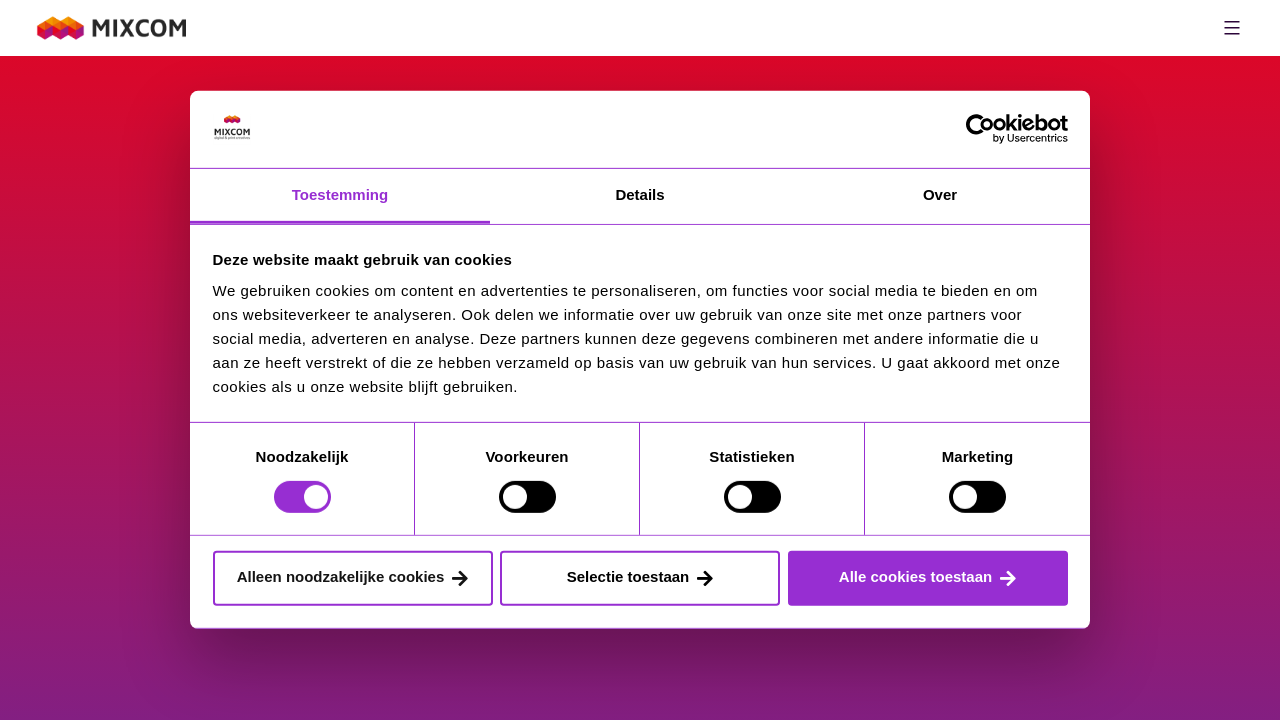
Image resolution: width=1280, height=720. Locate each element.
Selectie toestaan (628, 576)
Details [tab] (639, 194)
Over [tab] (940, 194)
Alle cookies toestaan (915, 576)
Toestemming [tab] (340, 194)
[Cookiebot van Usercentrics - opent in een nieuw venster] (980, 129)
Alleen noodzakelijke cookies (341, 576)
